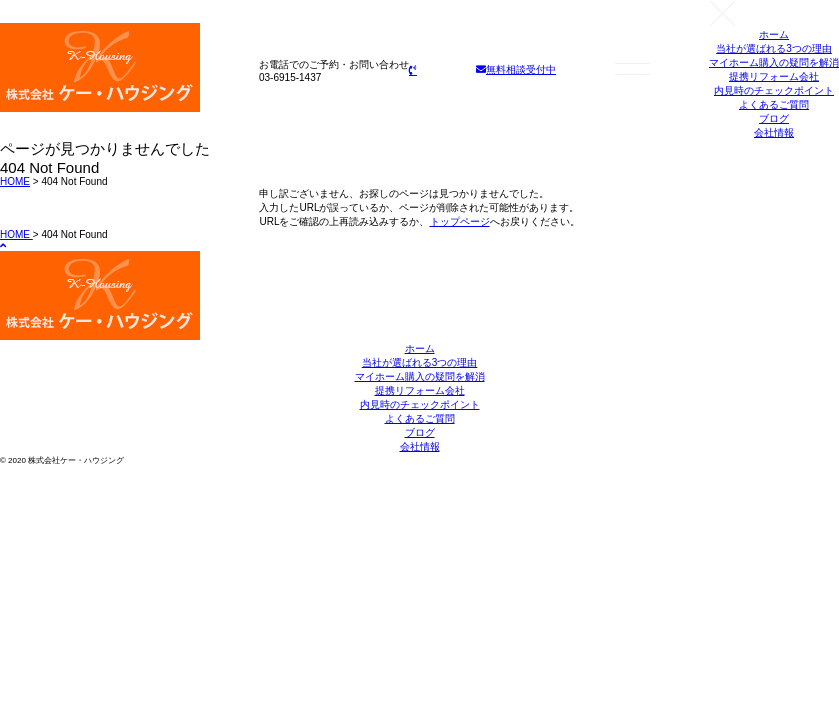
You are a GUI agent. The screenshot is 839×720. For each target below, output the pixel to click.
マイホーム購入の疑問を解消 (774, 62)
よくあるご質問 (774, 104)
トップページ (460, 221)
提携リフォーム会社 (774, 76)
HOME (15, 181)
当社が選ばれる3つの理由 (774, 48)
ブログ (774, 118)
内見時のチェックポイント (774, 90)
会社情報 (774, 132)
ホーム (774, 34)
